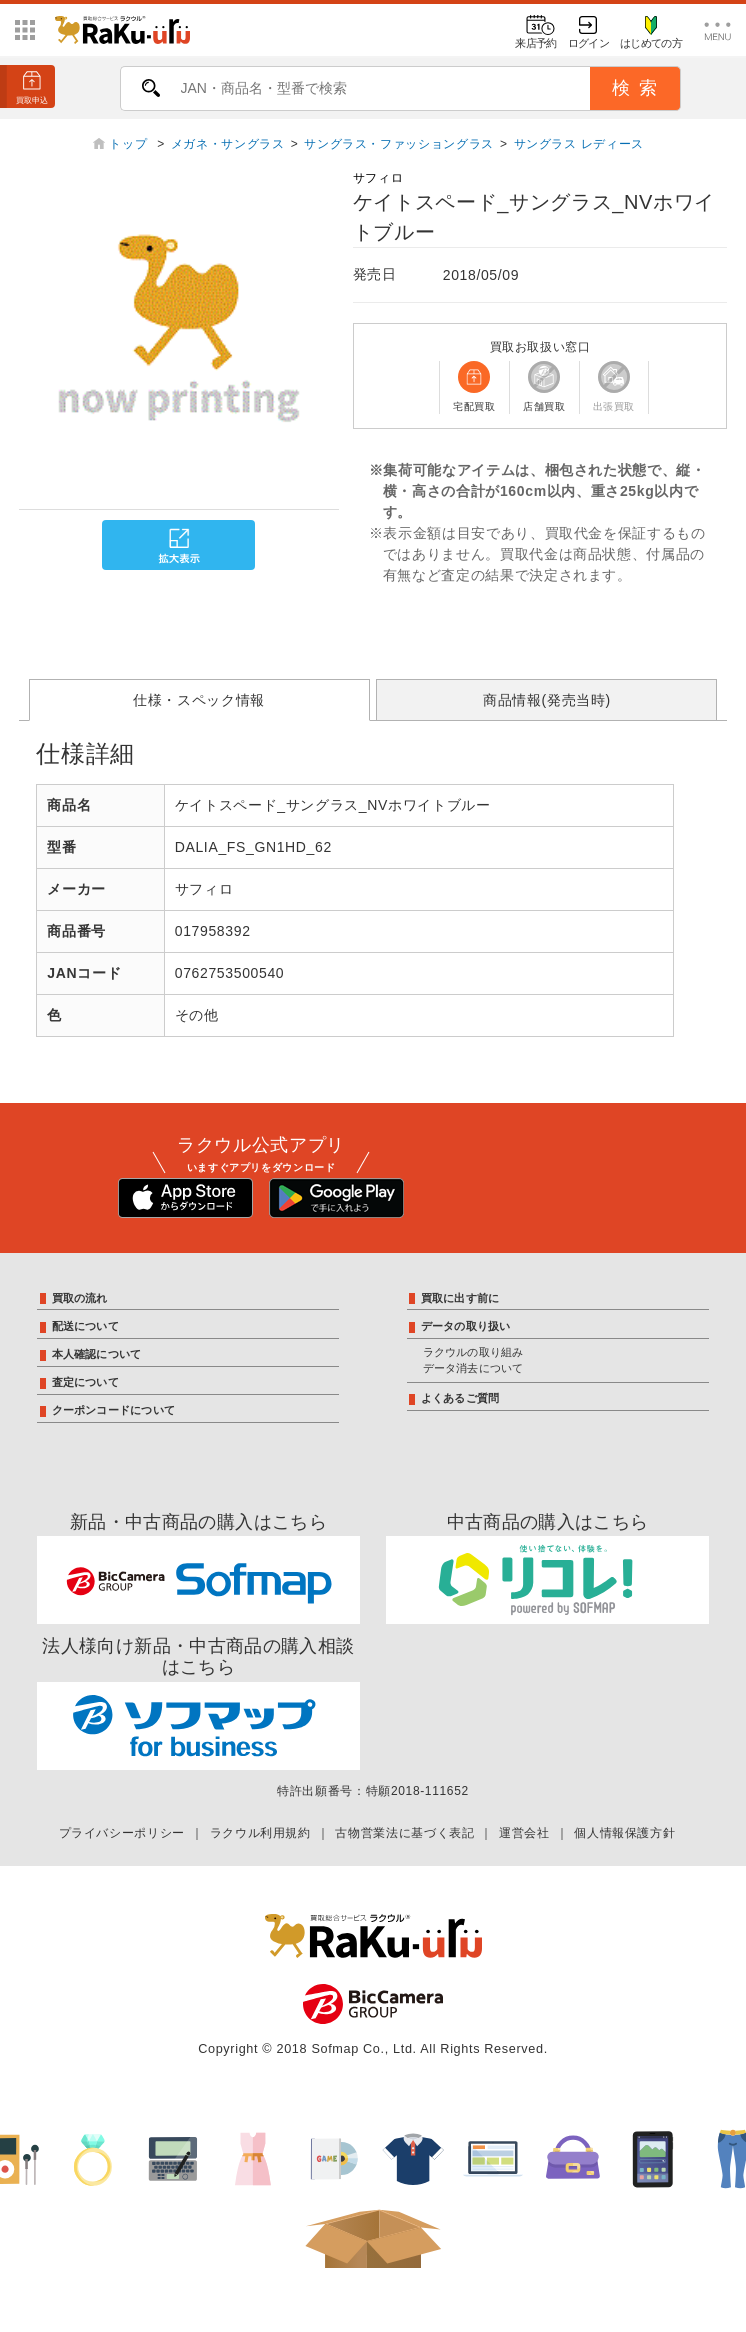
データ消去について (473, 1368)
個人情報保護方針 (624, 1833)
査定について (85, 1382)
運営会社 (524, 1833)
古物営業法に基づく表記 (404, 1833)
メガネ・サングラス (228, 144)
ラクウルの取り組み (473, 1352)
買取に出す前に (460, 1298)
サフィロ (378, 178)
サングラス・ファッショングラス (399, 144)
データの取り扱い (466, 1326)
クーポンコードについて (113, 1410)
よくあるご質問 (460, 1398)
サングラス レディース (579, 144)
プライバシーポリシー (122, 1833)
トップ (130, 144)
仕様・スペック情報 (199, 700)
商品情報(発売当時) (547, 700)
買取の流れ (80, 1298)
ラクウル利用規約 (260, 1833)
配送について (85, 1326)
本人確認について (97, 1354)
